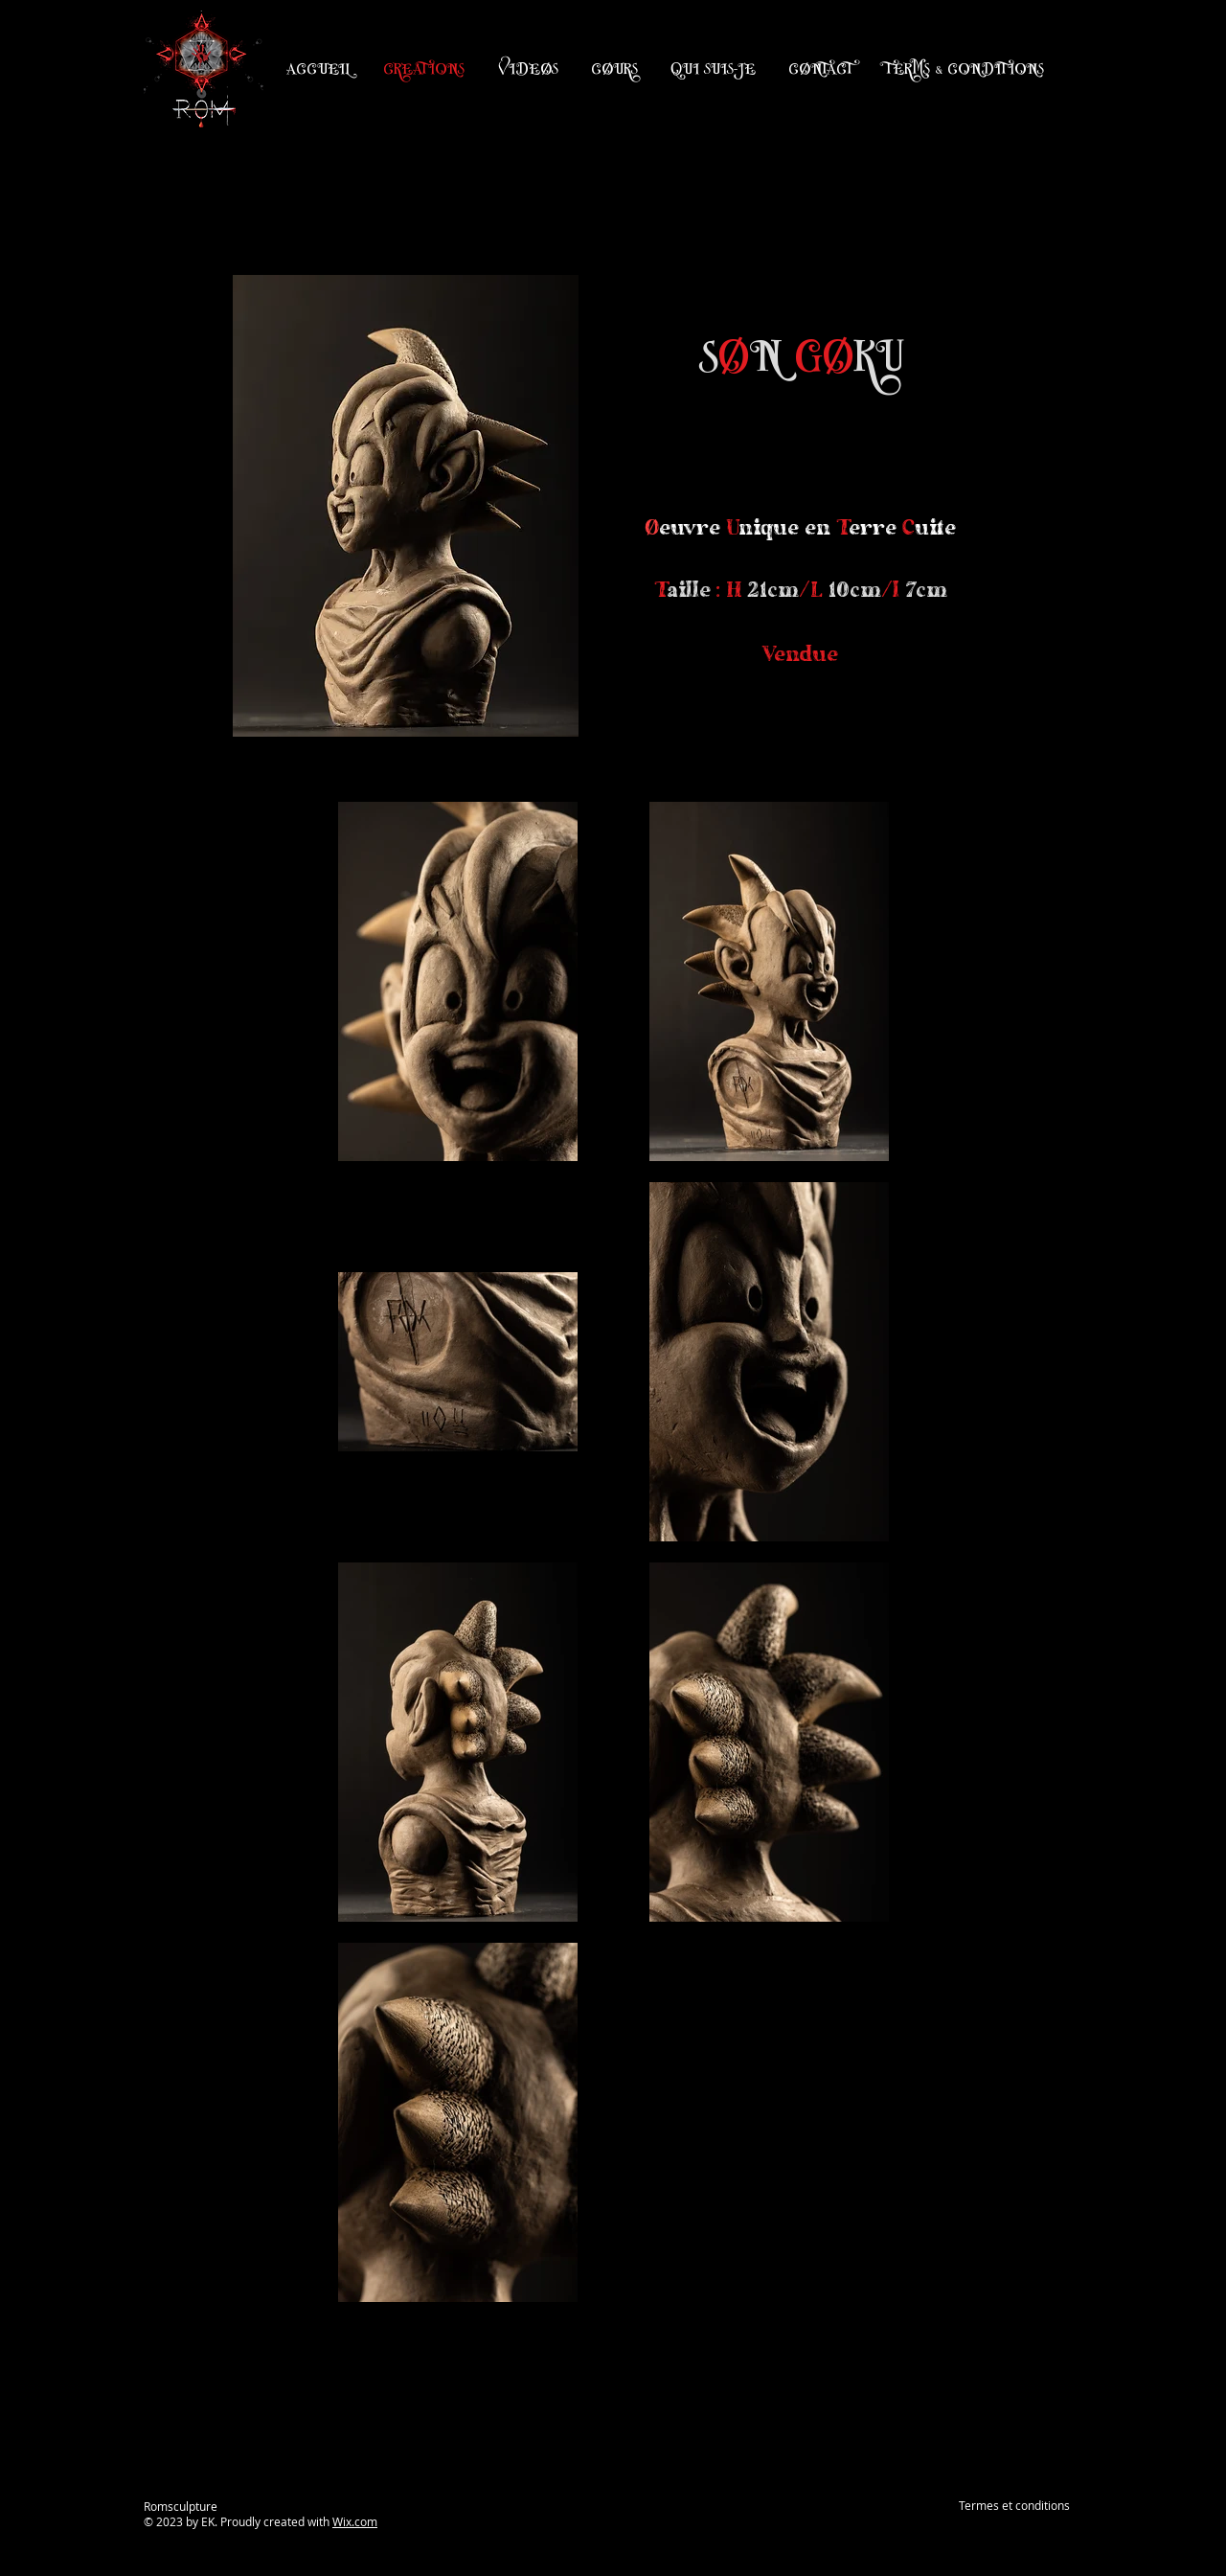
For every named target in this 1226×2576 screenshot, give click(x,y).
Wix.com (354, 2521)
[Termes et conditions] (1014, 2506)
